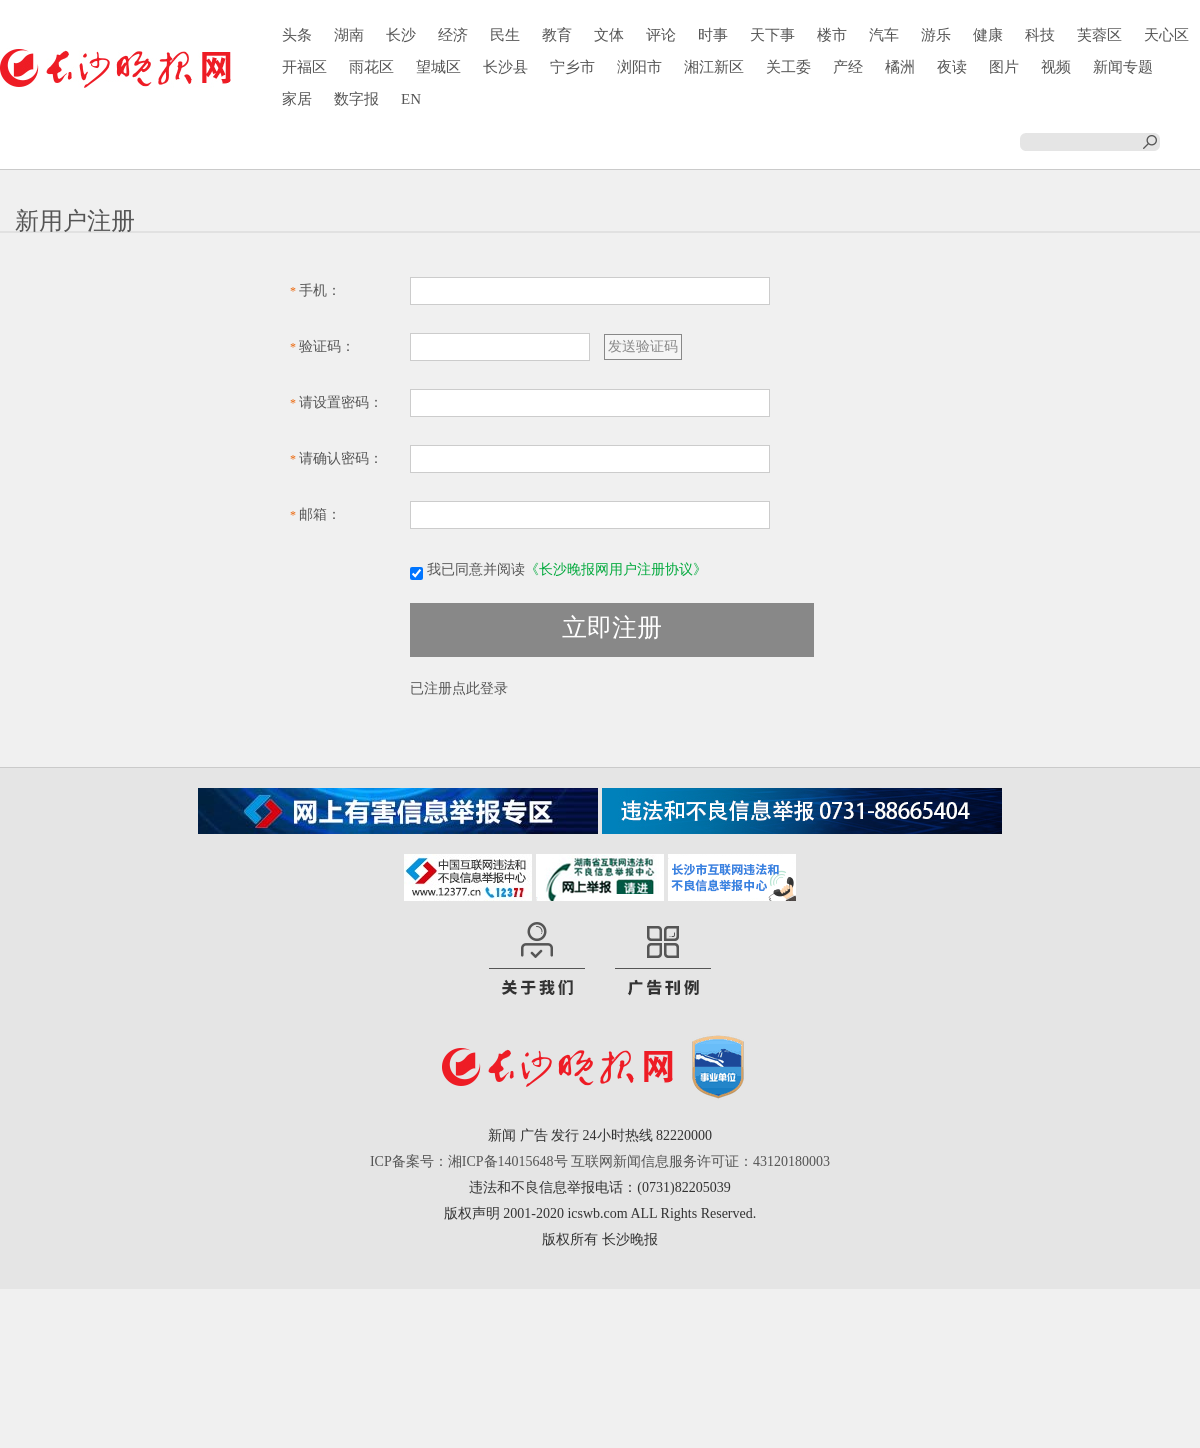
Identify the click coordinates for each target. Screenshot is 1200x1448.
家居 (297, 99)
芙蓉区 (1099, 35)
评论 (661, 35)
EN (411, 99)
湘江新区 (714, 67)
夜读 (952, 67)
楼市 (832, 35)
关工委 (788, 67)
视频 (1056, 67)
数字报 (356, 99)
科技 (1040, 35)
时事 (713, 35)
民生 (505, 35)
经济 (453, 35)
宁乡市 (572, 67)
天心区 (1166, 35)
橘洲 (900, 67)
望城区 (438, 67)
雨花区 (371, 67)
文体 (609, 35)
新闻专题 (1123, 67)
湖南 (349, 35)
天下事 (772, 35)
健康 (988, 35)
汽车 (884, 35)
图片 (1004, 67)
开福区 (304, 67)
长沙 (401, 35)
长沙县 (505, 67)
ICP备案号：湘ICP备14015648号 (469, 1161)
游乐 (936, 35)
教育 (557, 35)
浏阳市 (639, 67)
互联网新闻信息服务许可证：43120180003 (700, 1161)
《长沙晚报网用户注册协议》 (616, 569)
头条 (297, 35)
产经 (848, 67)
